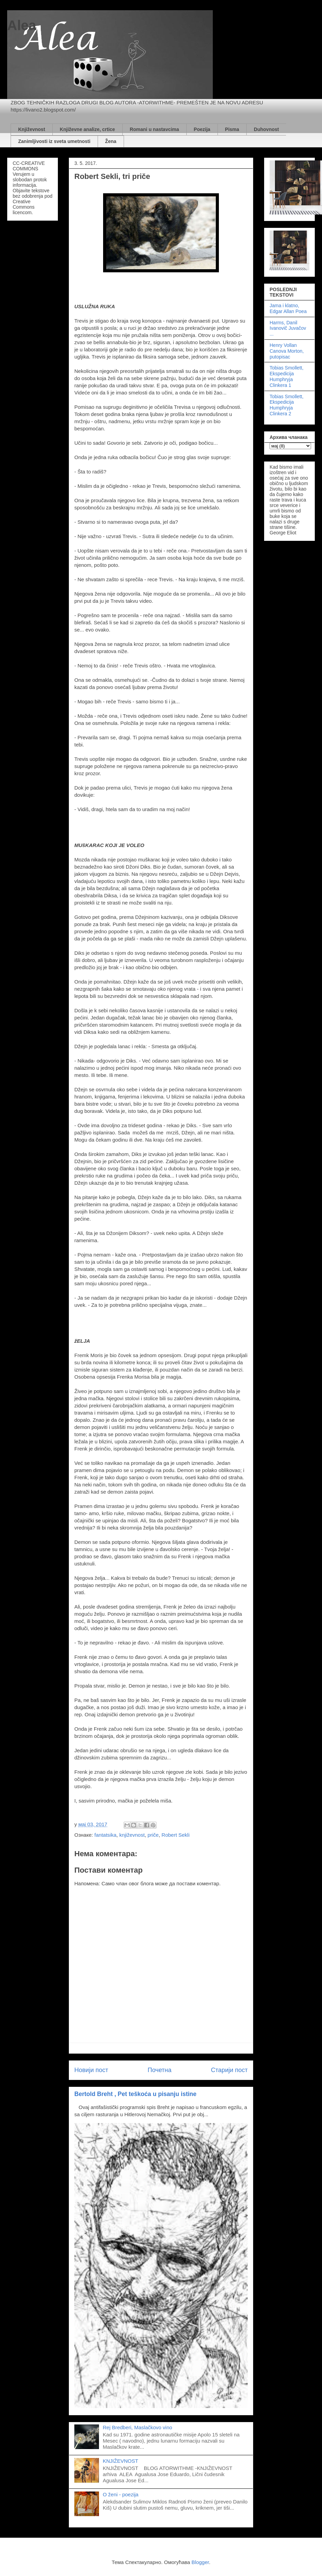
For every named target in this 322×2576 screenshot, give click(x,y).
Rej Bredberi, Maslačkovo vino (137, 2427)
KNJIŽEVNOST (120, 2461)
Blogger (200, 2562)
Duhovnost (266, 129)
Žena (110, 141)
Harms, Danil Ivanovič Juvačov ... (288, 328)
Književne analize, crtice (87, 129)
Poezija (202, 129)
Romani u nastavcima (154, 129)
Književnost (31, 129)
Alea (21, 25)
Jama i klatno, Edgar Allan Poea (288, 308)
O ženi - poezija (120, 2494)
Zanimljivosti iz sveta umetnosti (54, 141)
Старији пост (229, 2070)
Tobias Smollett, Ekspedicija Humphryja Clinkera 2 (287, 405)
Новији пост (91, 2070)
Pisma (232, 129)
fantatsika (105, 1835)
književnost (132, 1835)
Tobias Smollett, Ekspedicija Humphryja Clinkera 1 (287, 376)
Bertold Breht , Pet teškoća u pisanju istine (135, 2094)
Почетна (160, 2070)
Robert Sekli (176, 1835)
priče (153, 1835)
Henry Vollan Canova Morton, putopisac (287, 351)
